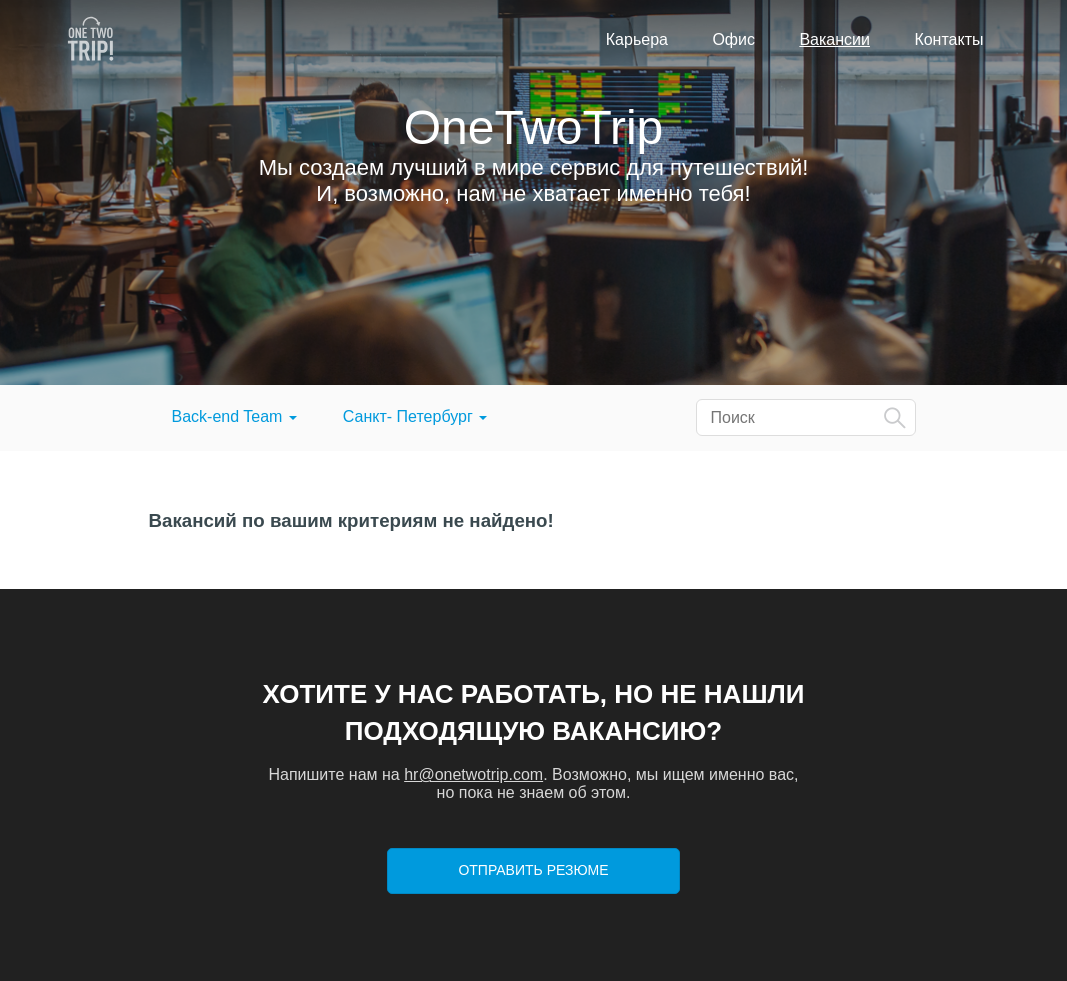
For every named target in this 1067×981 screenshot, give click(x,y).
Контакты (948, 39)
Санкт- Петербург (415, 416)
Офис (733, 39)
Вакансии (834, 39)
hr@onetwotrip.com (473, 774)
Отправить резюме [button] (533, 870)
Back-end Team (234, 416)
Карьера (637, 39)
